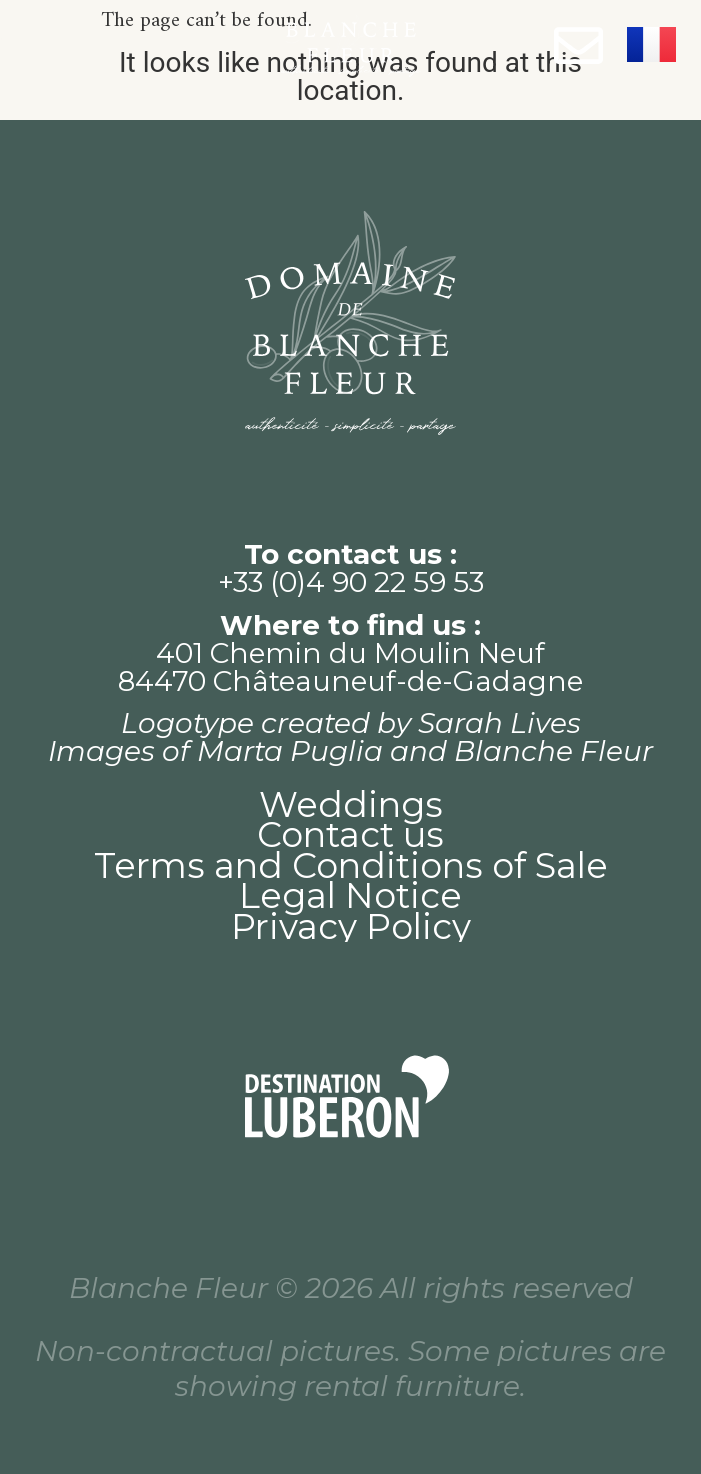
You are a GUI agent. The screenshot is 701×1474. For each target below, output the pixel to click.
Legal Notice (350, 896)
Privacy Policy (351, 927)
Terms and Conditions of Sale (351, 866)
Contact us (350, 835)
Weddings (351, 805)
